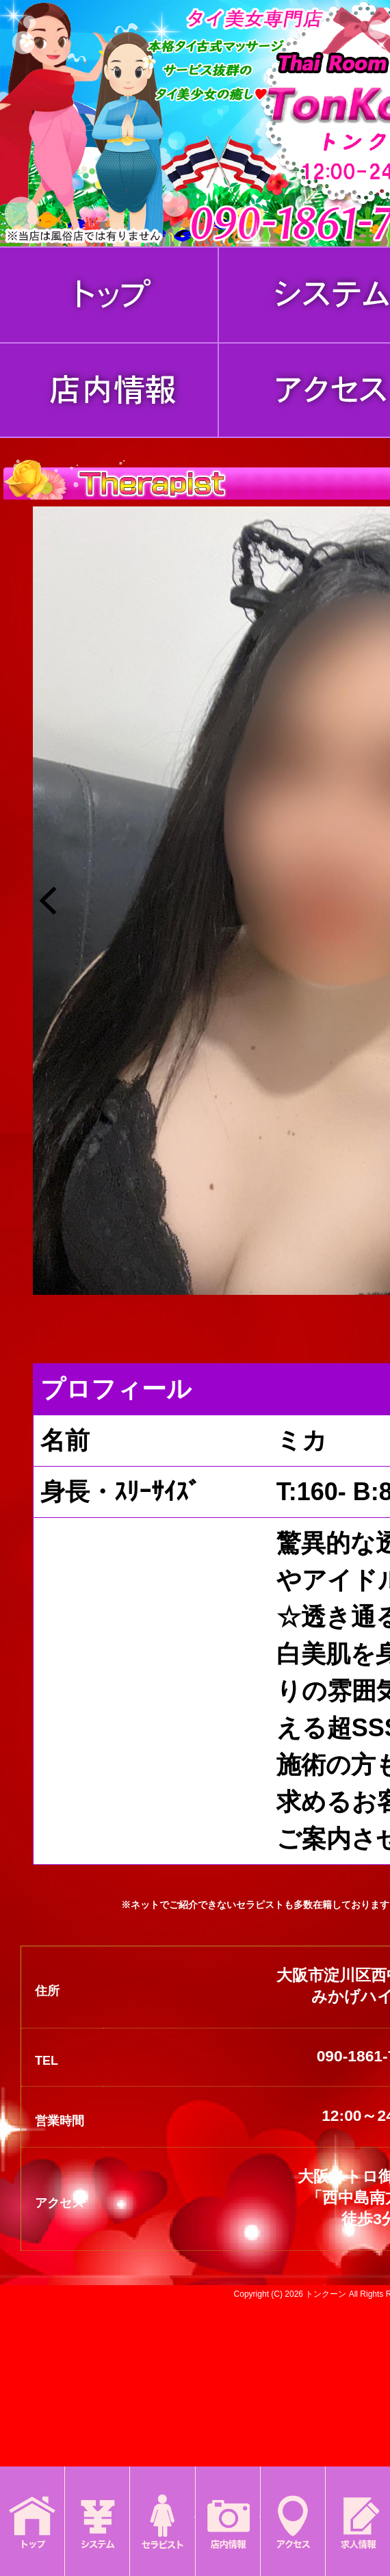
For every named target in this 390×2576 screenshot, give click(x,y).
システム (97, 2507)
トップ (32, 2507)
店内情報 (228, 2507)
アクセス (293, 2507)
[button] (48, 900)
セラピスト (162, 2507)
